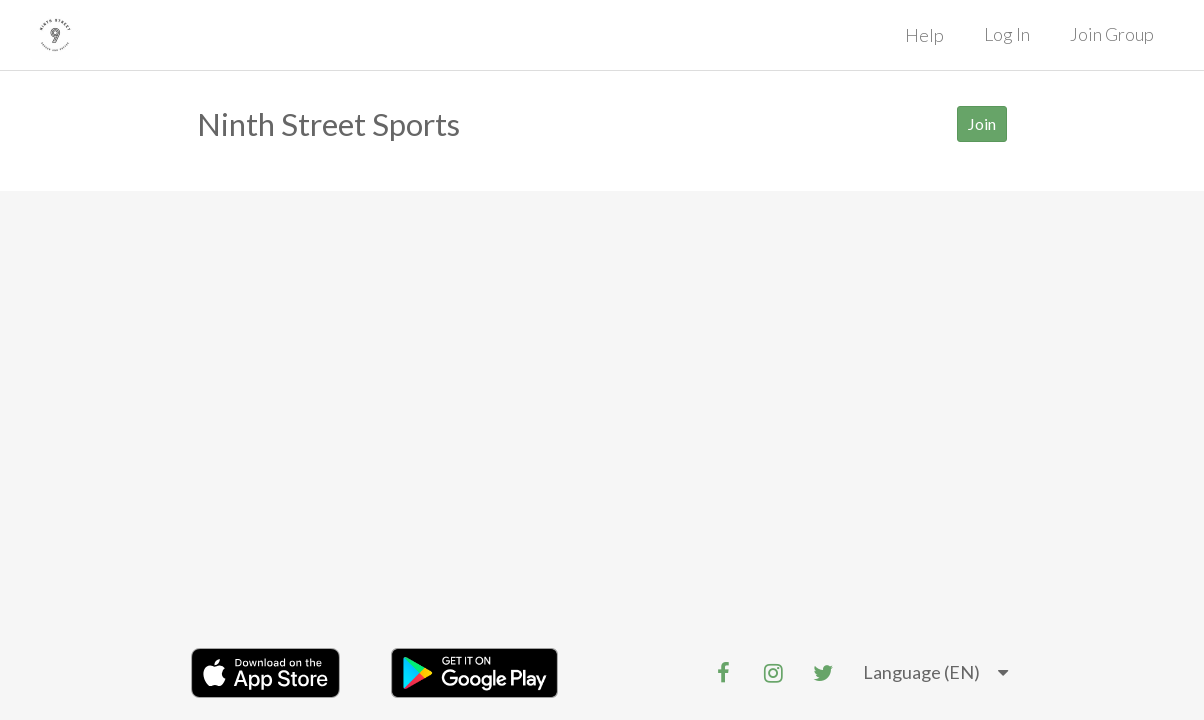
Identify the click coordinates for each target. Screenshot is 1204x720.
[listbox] (935, 673)
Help (924, 35)
